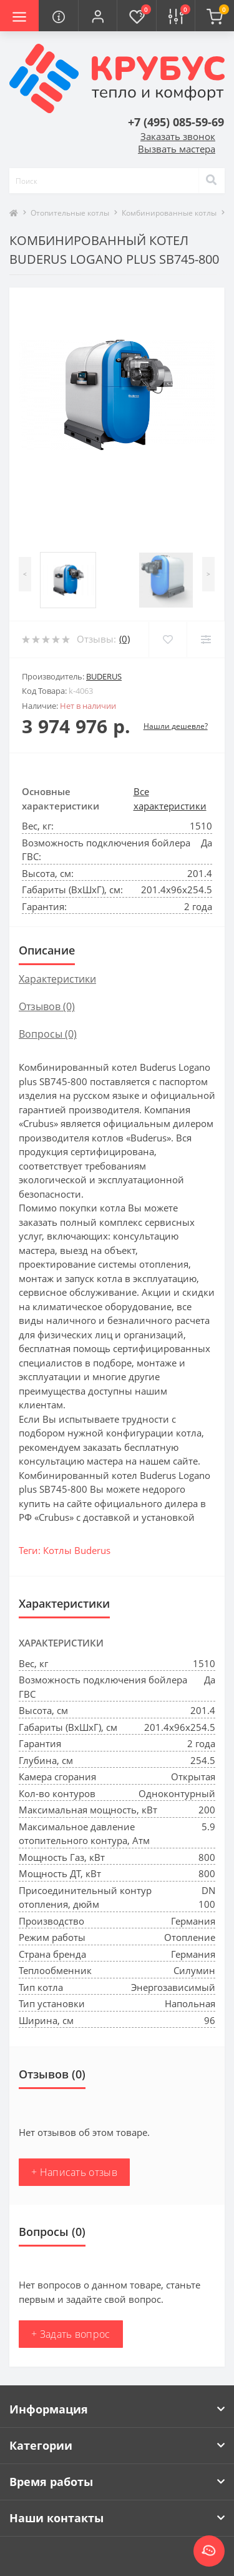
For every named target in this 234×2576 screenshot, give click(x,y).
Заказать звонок (177, 136)
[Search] (211, 180)
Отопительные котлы (70, 213)
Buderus (104, 676)
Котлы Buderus (76, 1550)
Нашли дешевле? (176, 726)
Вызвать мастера (176, 149)
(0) (124, 639)
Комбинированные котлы (169, 213)
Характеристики (57, 979)
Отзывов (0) (47, 1006)
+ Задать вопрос (70, 2334)
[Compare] (206, 639)
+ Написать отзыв (74, 2172)
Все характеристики (170, 798)
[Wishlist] (168, 639)
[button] (97, 15)
